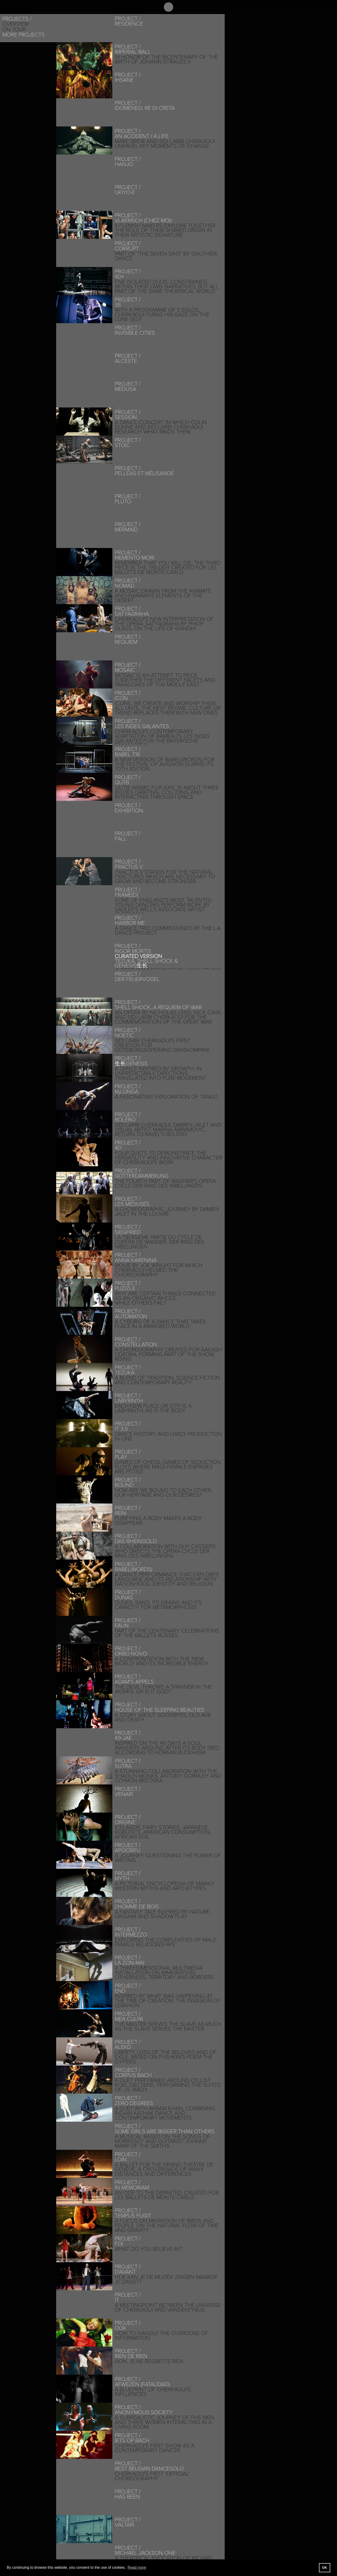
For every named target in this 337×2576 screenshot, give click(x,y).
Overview (15, 24)
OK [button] (324, 2567)
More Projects (23, 34)
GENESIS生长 (131, 965)
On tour (14, 29)
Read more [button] (137, 2567)
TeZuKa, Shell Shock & (146, 961)
